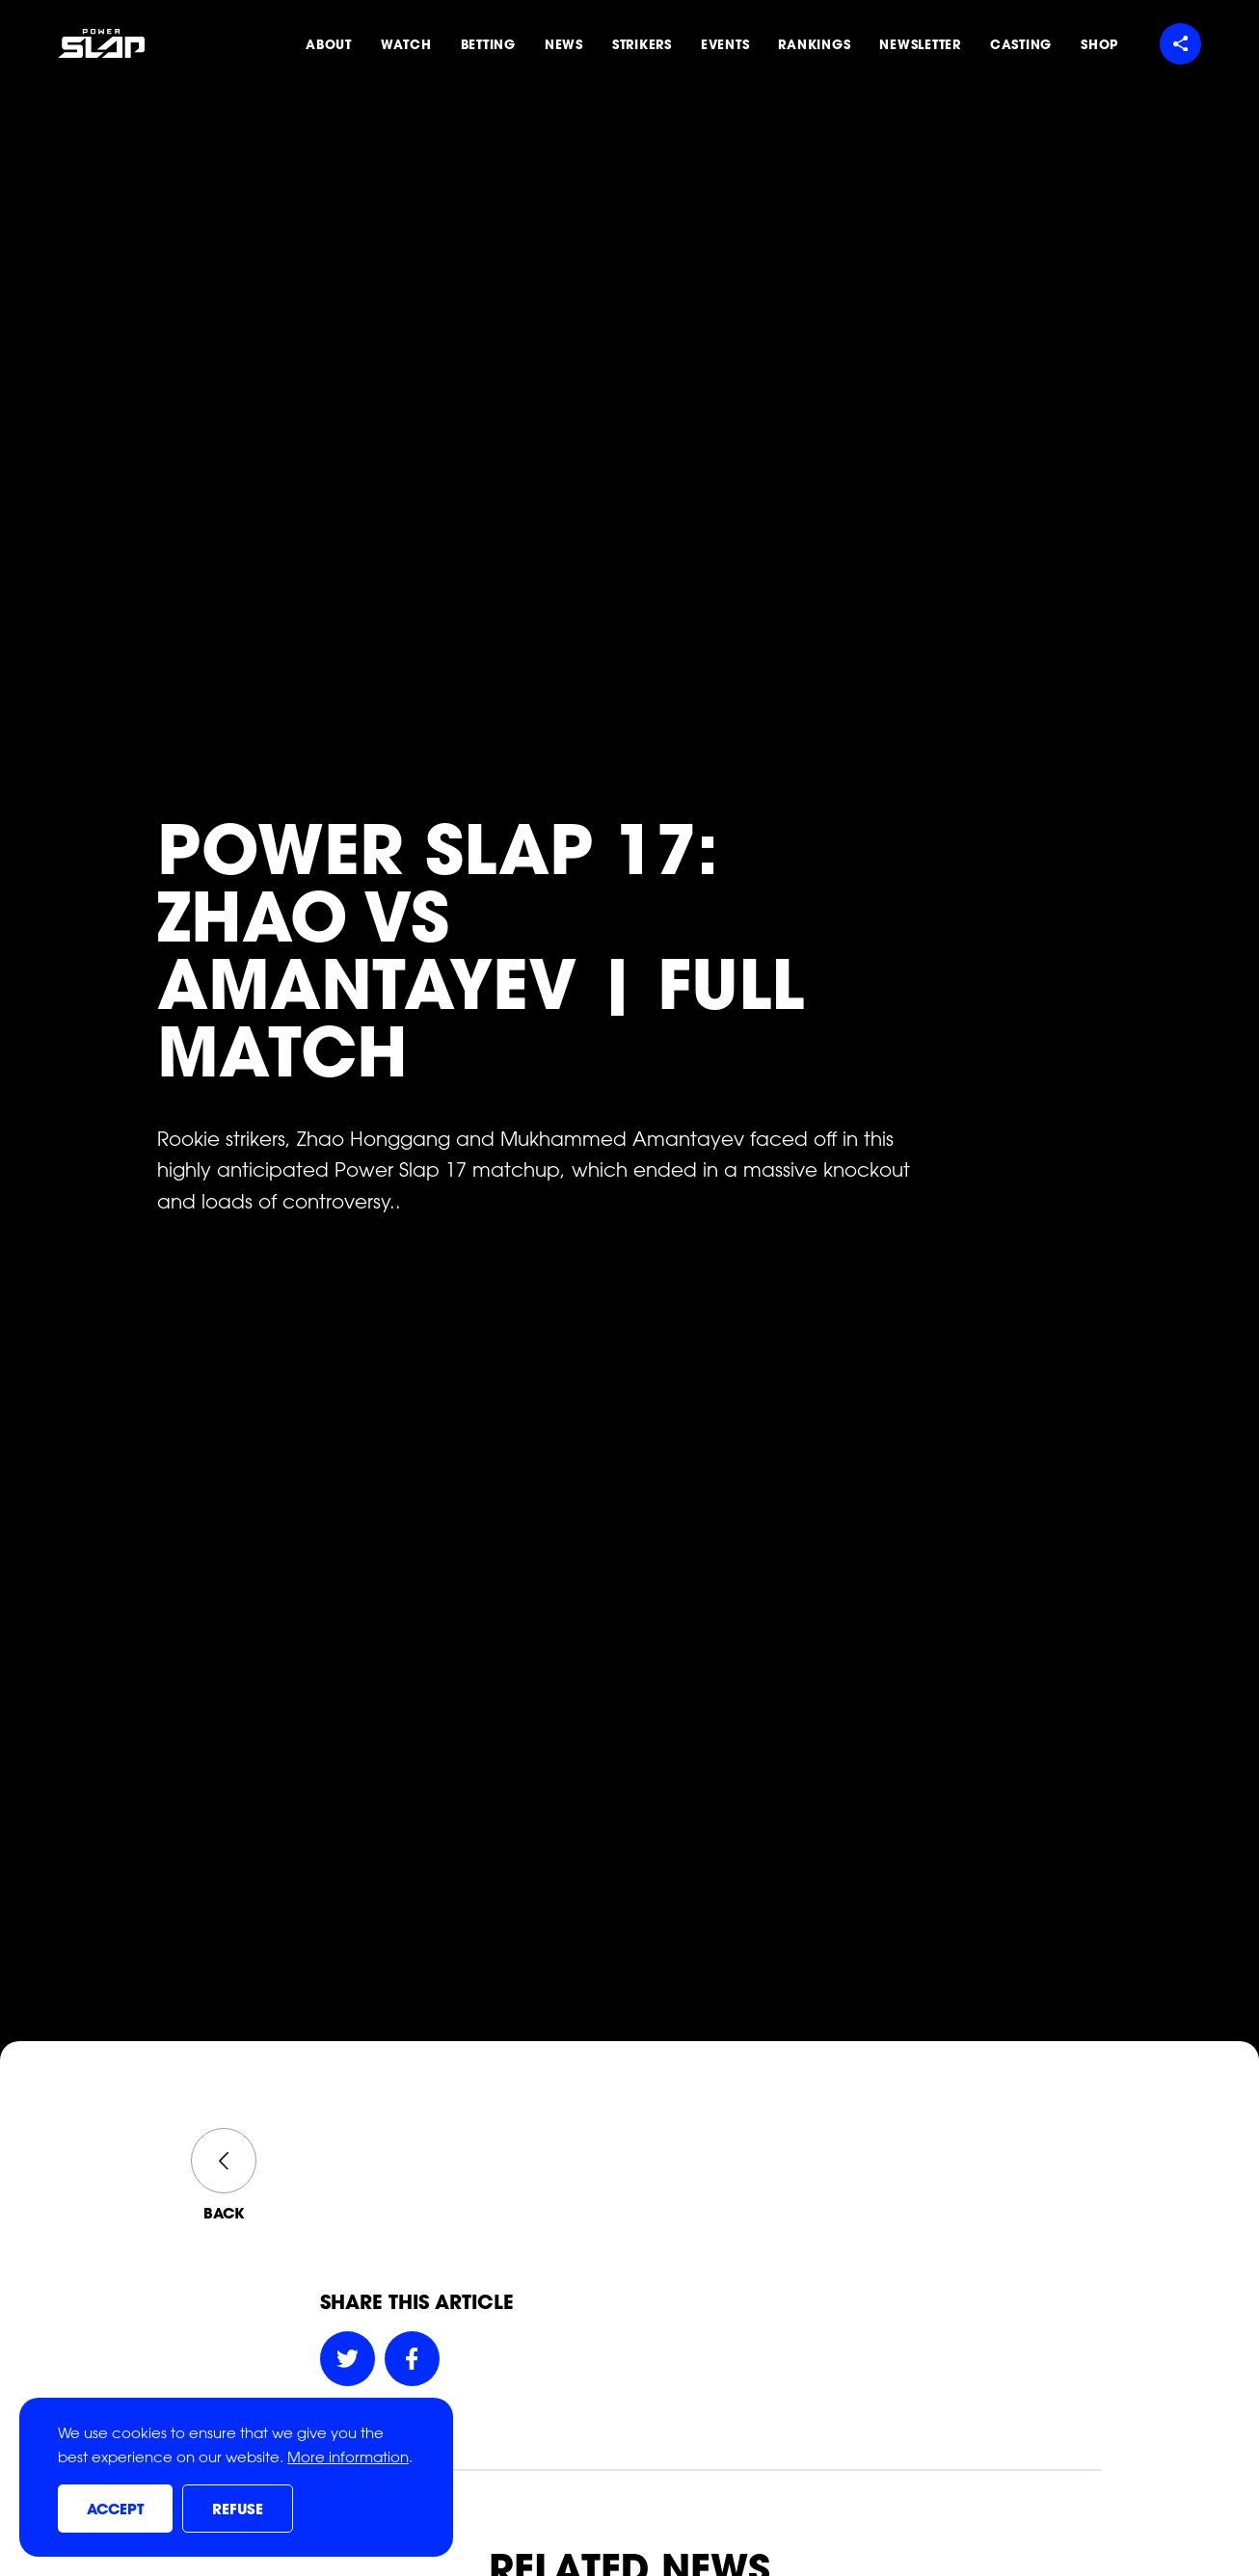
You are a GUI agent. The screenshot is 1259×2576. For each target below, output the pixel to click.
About (329, 44)
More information (348, 2457)
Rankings (814, 44)
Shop (1099, 44)
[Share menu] (1180, 44)
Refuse (237, 2509)
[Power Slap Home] (101, 43)
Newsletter (920, 44)
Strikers (642, 44)
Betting (488, 44)
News (564, 44)
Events (725, 44)
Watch (406, 44)
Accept (115, 2509)
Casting (1021, 44)
